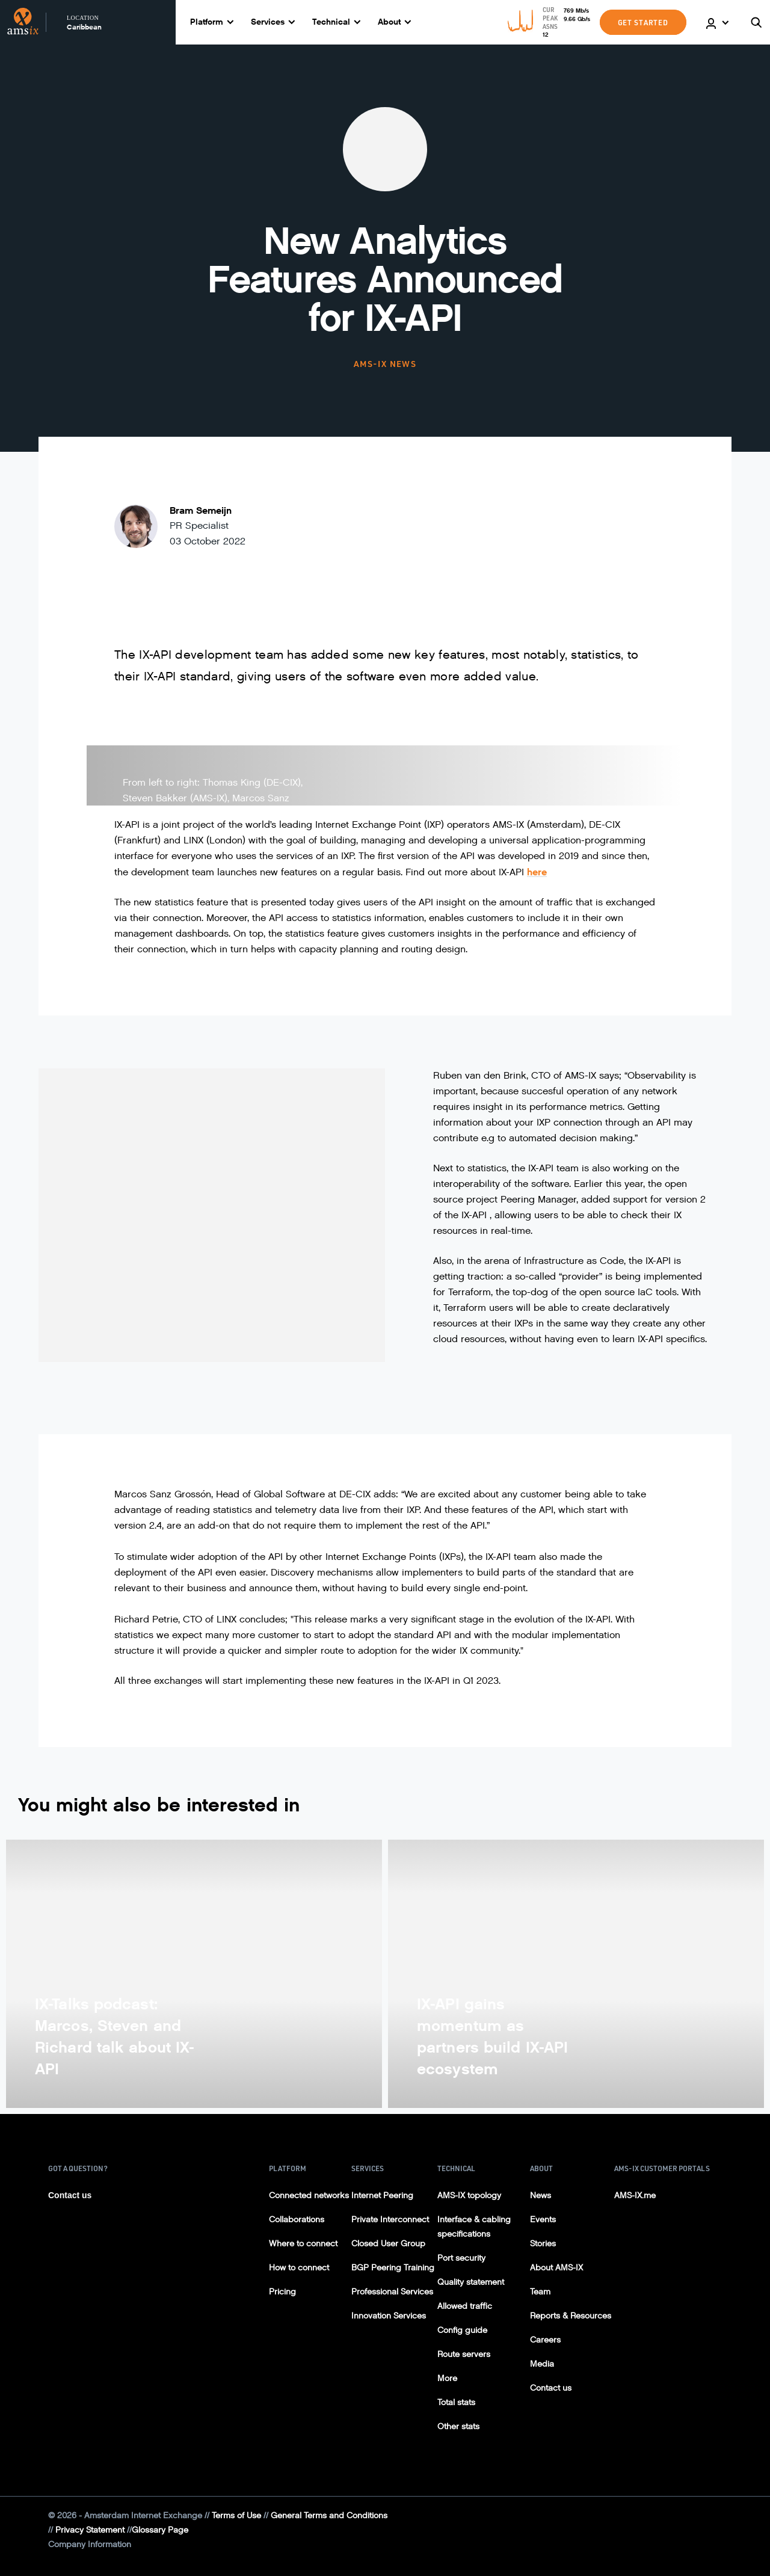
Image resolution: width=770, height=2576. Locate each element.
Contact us (69, 2195)
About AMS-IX (556, 2267)
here (537, 872)
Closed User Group (388, 2243)
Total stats (456, 2402)
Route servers (463, 2354)
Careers (545, 2340)
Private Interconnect (390, 2219)
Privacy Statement (90, 2530)
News (540, 2195)
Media (542, 2364)
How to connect (299, 2267)
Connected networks (309, 2195)
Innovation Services (388, 2316)
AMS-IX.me (635, 2195)
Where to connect (303, 2243)
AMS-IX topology (469, 2195)
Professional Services (392, 2291)
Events (543, 2219)
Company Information (89, 2544)
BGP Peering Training (392, 2267)
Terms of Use (236, 2515)
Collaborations (296, 2219)
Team (540, 2291)
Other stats (458, 2426)
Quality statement (470, 2282)
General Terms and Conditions (329, 2515)
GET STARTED (643, 22)
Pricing (282, 2291)
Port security (461, 2258)
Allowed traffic (464, 2306)
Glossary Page (160, 2530)
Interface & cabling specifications (474, 2227)
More (447, 2378)
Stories (543, 2243)
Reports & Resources (570, 2316)
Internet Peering (382, 2195)
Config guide (462, 2330)
